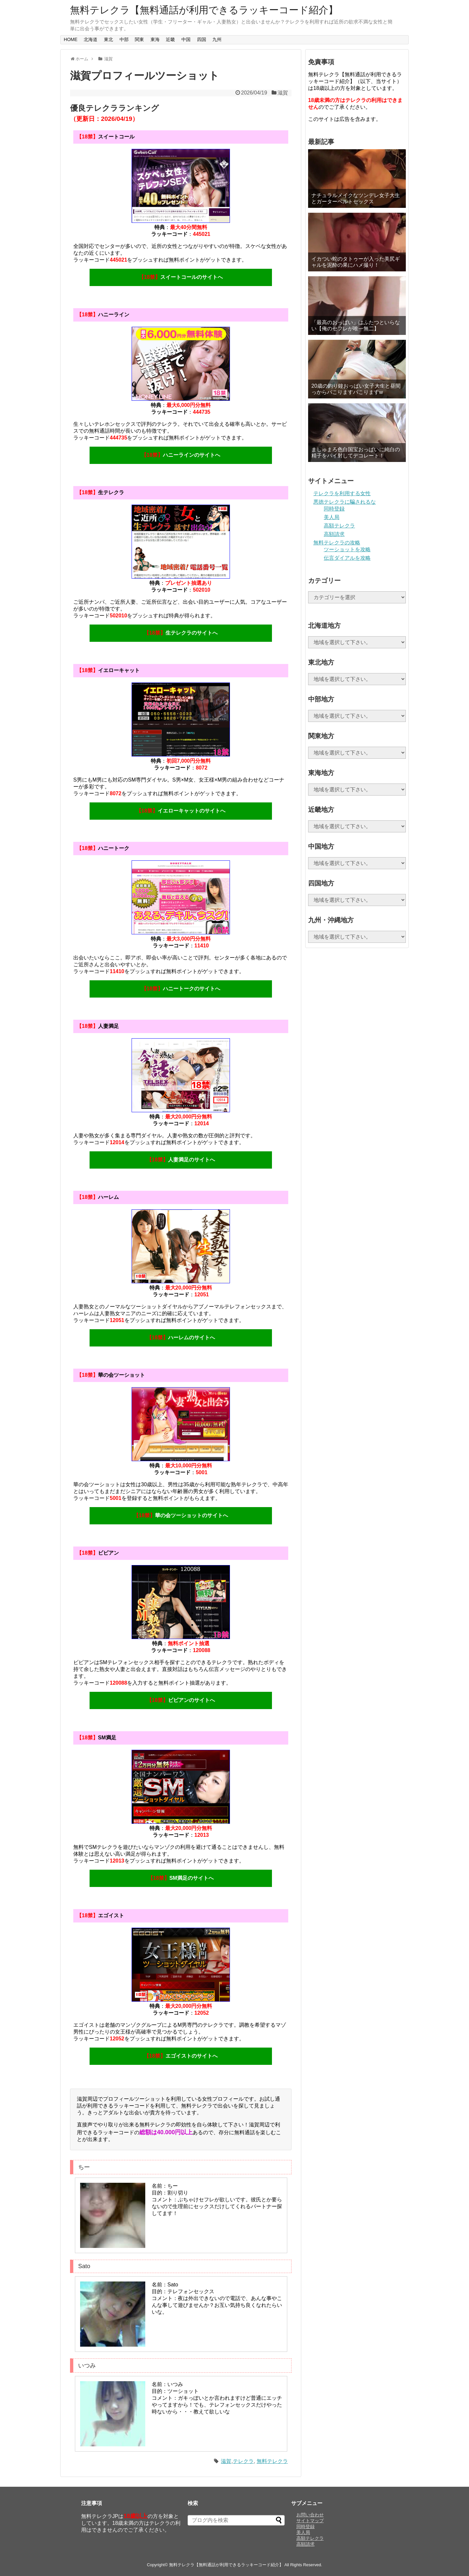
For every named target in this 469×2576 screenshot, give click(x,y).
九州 (216, 39)
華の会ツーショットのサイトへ (181, 1515)
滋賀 (108, 58)
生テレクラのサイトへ (181, 633)
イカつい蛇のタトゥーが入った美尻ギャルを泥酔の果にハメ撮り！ (355, 262)
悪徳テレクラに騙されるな (344, 502)
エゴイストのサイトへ (181, 2056)
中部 (124, 39)
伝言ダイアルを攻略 (347, 558)
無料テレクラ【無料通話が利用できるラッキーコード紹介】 (204, 10)
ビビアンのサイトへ (181, 1700)
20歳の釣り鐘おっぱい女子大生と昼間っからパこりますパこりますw (356, 389)
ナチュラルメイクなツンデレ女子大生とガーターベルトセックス (355, 198)
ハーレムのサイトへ (181, 1337)
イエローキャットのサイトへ (180, 810)
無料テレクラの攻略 (336, 542)
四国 (201, 39)
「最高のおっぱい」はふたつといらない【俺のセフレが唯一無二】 (355, 325)
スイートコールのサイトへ (181, 277)
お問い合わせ (310, 2514)
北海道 (90, 39)
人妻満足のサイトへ (181, 1159)
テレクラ (243, 2461)
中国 (186, 39)
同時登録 (334, 508)
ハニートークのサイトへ (180, 988)
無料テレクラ (272, 2461)
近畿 (170, 39)
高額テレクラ (339, 525)
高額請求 (334, 534)
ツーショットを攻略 (347, 549)
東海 (155, 39)
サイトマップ (310, 2520)
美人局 (331, 517)
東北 (108, 39)
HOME (71, 39)
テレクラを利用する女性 (342, 493)
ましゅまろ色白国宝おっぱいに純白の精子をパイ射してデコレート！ (355, 452)
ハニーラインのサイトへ (180, 455)
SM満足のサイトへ (181, 1878)
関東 (139, 39)
